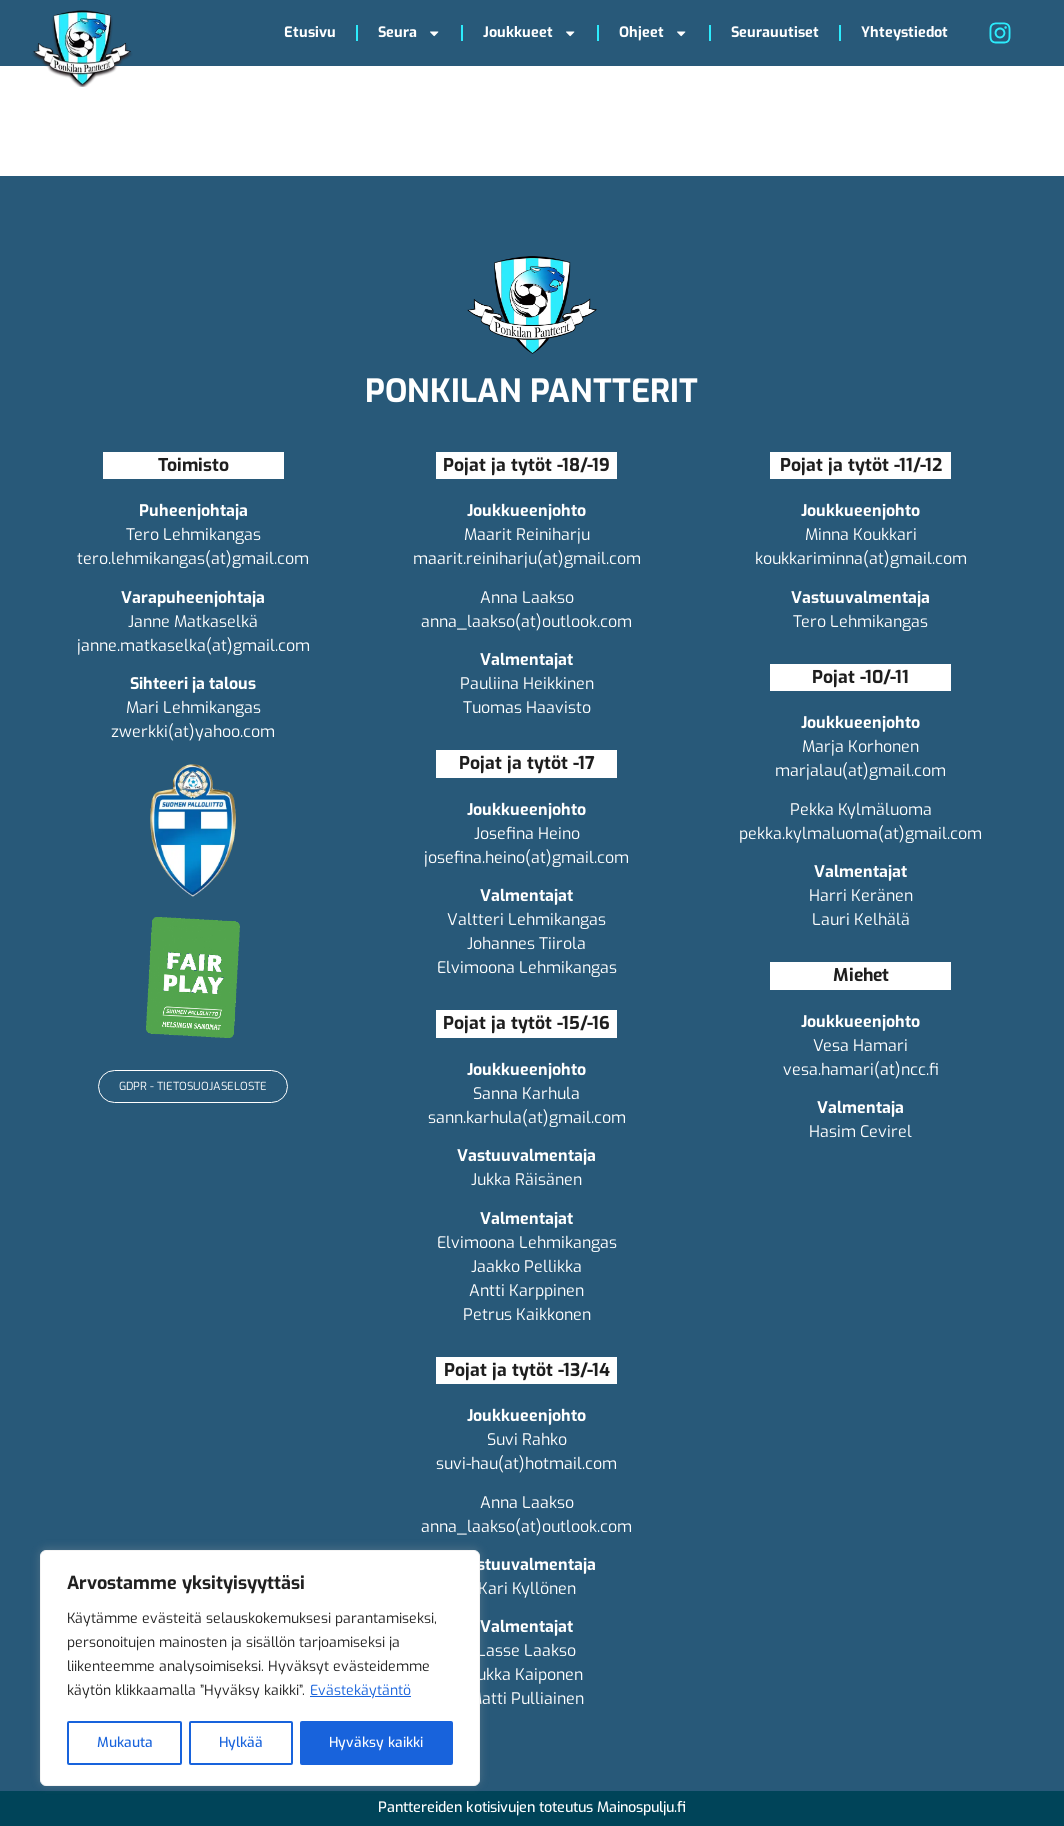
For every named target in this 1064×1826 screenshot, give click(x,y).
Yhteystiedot (904, 32)
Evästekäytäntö (360, 1692)
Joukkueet (530, 33)
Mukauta (124, 1742)
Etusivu (310, 32)
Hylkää (240, 1742)
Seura (409, 33)
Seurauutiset (775, 32)
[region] (260, 1669)
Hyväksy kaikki (376, 1742)
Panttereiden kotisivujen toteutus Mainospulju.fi (532, 1807)
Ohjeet (653, 33)
